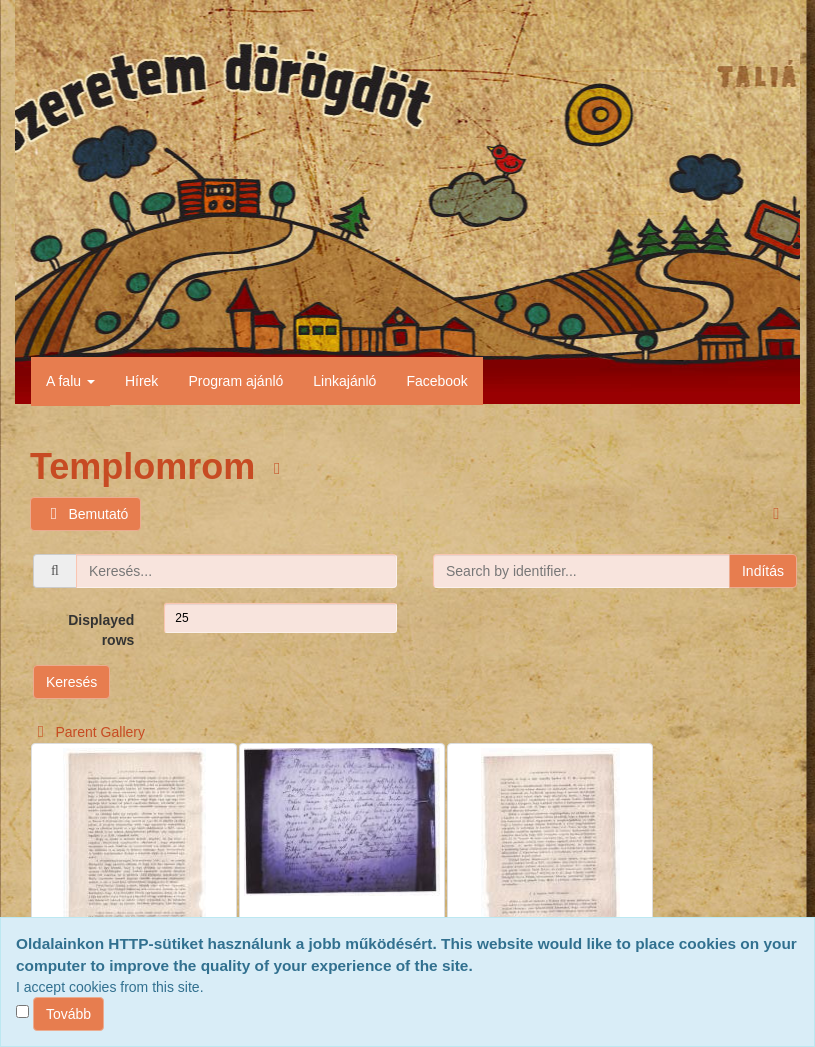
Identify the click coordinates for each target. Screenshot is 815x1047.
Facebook (436, 381)
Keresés (71, 682)
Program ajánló (235, 381)
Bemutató (85, 514)
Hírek (141, 381)
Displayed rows (101, 630)
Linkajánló (344, 381)
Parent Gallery (87, 732)
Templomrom (147, 466)
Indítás (763, 571)
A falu (70, 381)
